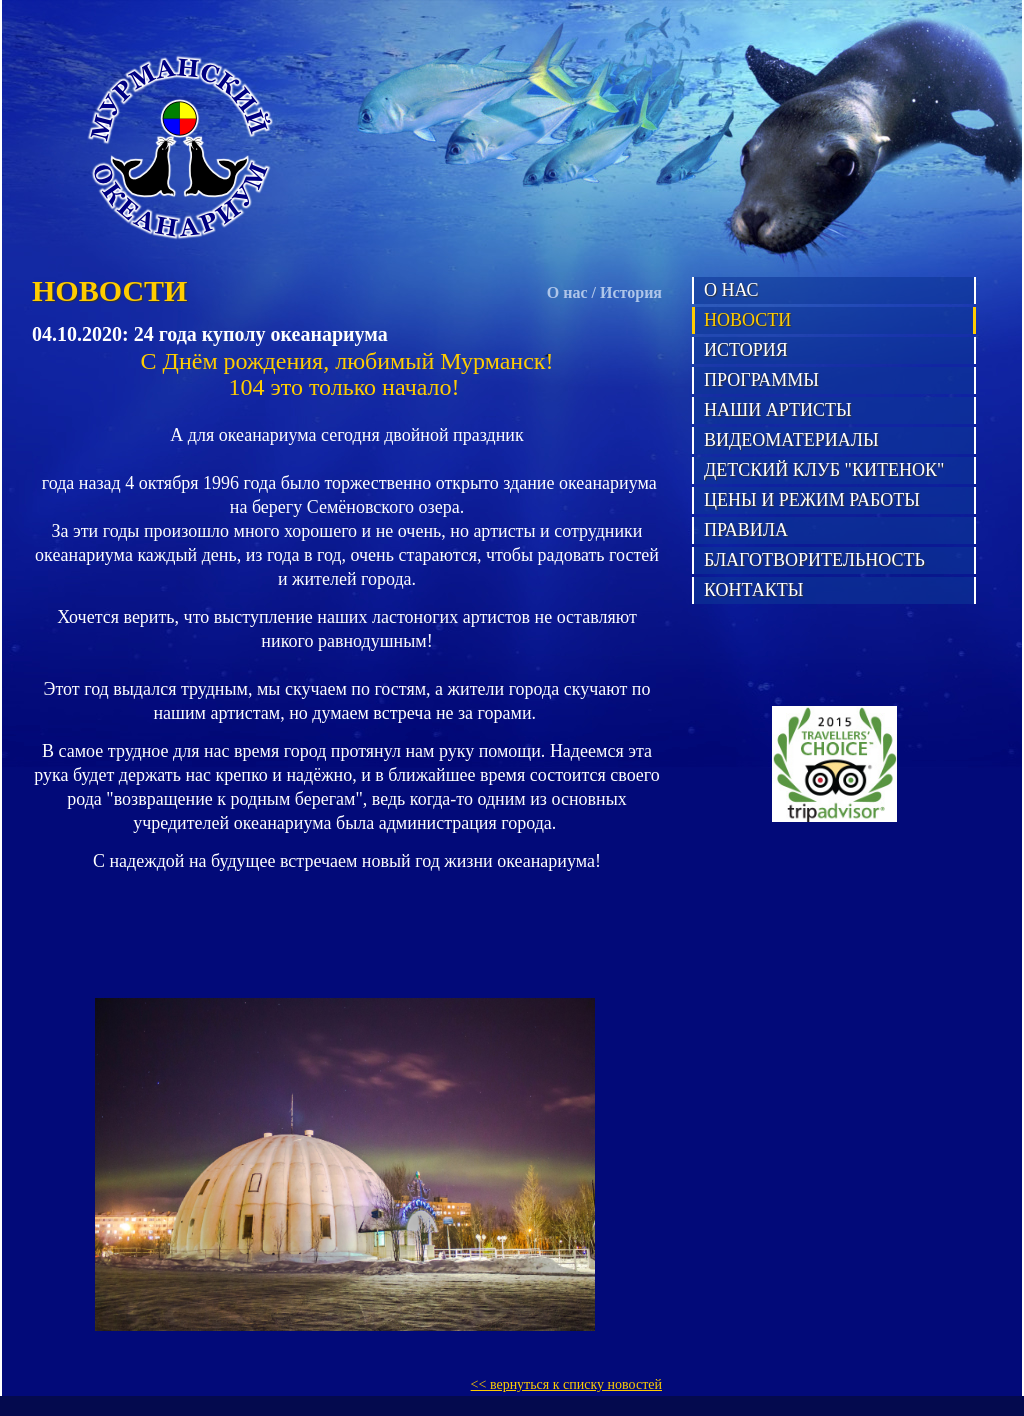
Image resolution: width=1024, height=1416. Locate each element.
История (631, 292)
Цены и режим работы (812, 500)
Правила (746, 530)
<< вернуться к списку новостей (566, 1384)
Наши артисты (778, 410)
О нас (567, 292)
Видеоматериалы (791, 440)
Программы (761, 380)
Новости (747, 320)
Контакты (753, 590)
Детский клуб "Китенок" (824, 470)
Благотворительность (814, 560)
